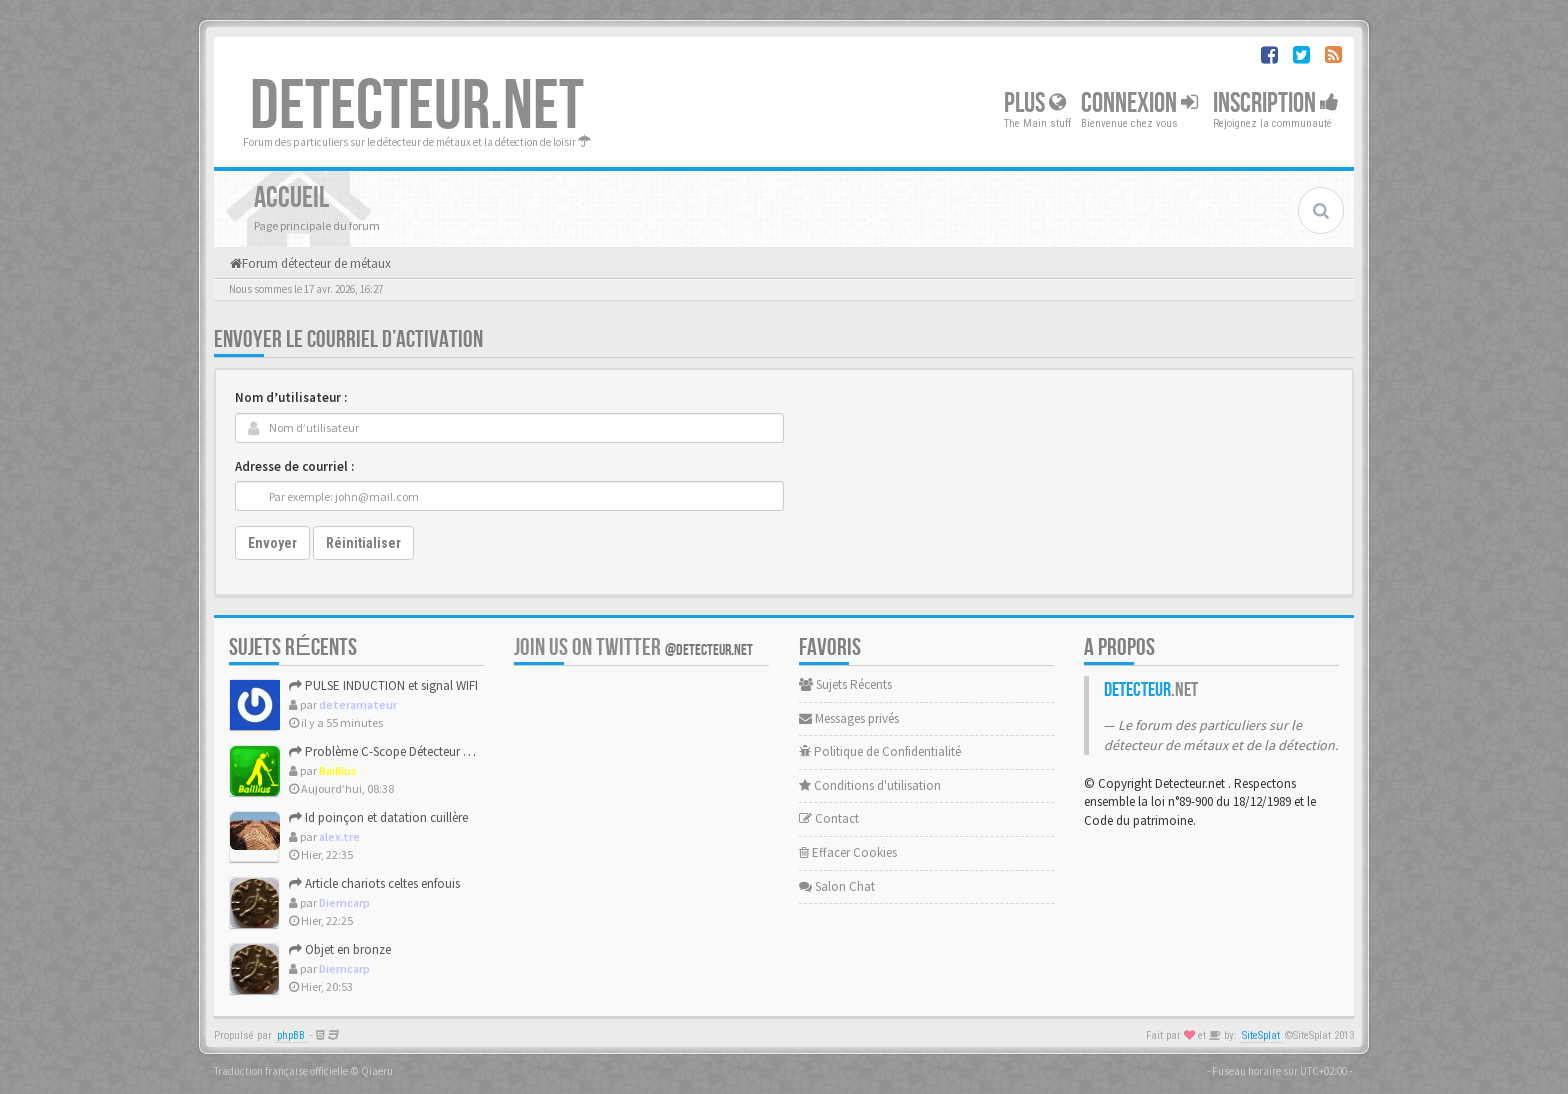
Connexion (1139, 103)
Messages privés (849, 718)
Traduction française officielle (281, 1071)
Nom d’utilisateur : (291, 397)
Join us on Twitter (633, 647)
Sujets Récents (845, 684)
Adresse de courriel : (294, 466)
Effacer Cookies (848, 852)
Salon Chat (837, 886)
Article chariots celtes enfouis (374, 883)
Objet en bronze (340, 949)
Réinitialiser (363, 543)
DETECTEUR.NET (417, 107)
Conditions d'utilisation (870, 785)
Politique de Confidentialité (880, 751)
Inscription (1276, 103)
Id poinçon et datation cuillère (378, 817)
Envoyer (272, 543)
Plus (1035, 103)
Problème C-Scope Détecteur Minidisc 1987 (411, 751)
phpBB (291, 1035)
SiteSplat (1261, 1035)
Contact (829, 818)
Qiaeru (377, 1071)
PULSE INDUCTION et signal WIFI (383, 685)
